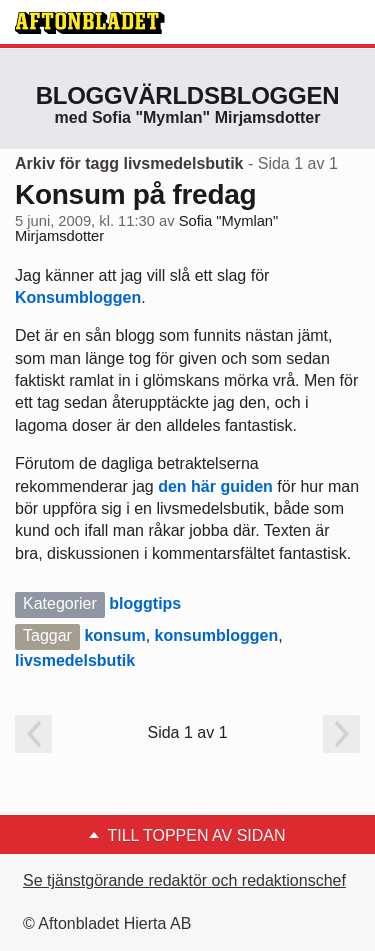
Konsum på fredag (135, 194)
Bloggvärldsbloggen (188, 95)
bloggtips (145, 603)
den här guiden (215, 486)
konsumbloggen (217, 635)
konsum (114, 635)
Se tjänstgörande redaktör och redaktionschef (184, 880)
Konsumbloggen (78, 297)
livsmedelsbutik (75, 660)
